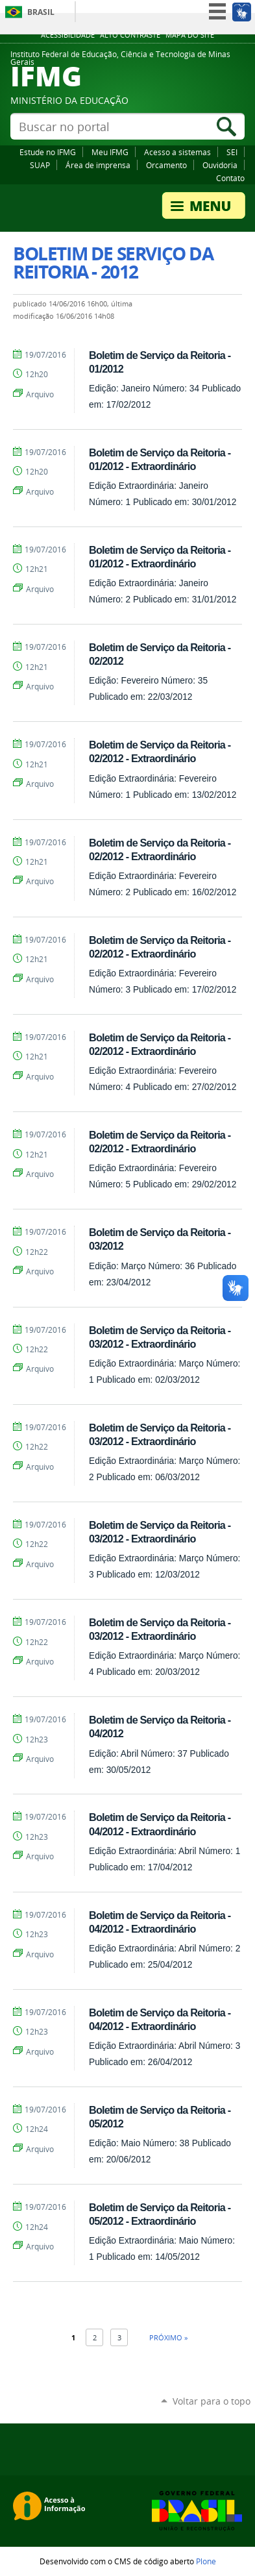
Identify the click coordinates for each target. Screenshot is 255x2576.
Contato (230, 178)
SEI (231, 152)
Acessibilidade (68, 35)
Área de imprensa (98, 165)
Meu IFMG (109, 152)
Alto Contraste (130, 35)
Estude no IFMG (47, 152)
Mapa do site (189, 35)
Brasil (41, 12)
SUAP (40, 165)
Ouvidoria (219, 165)
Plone (206, 2561)
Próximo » (168, 2337)
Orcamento (166, 165)
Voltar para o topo (211, 2401)
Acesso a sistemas (177, 152)
